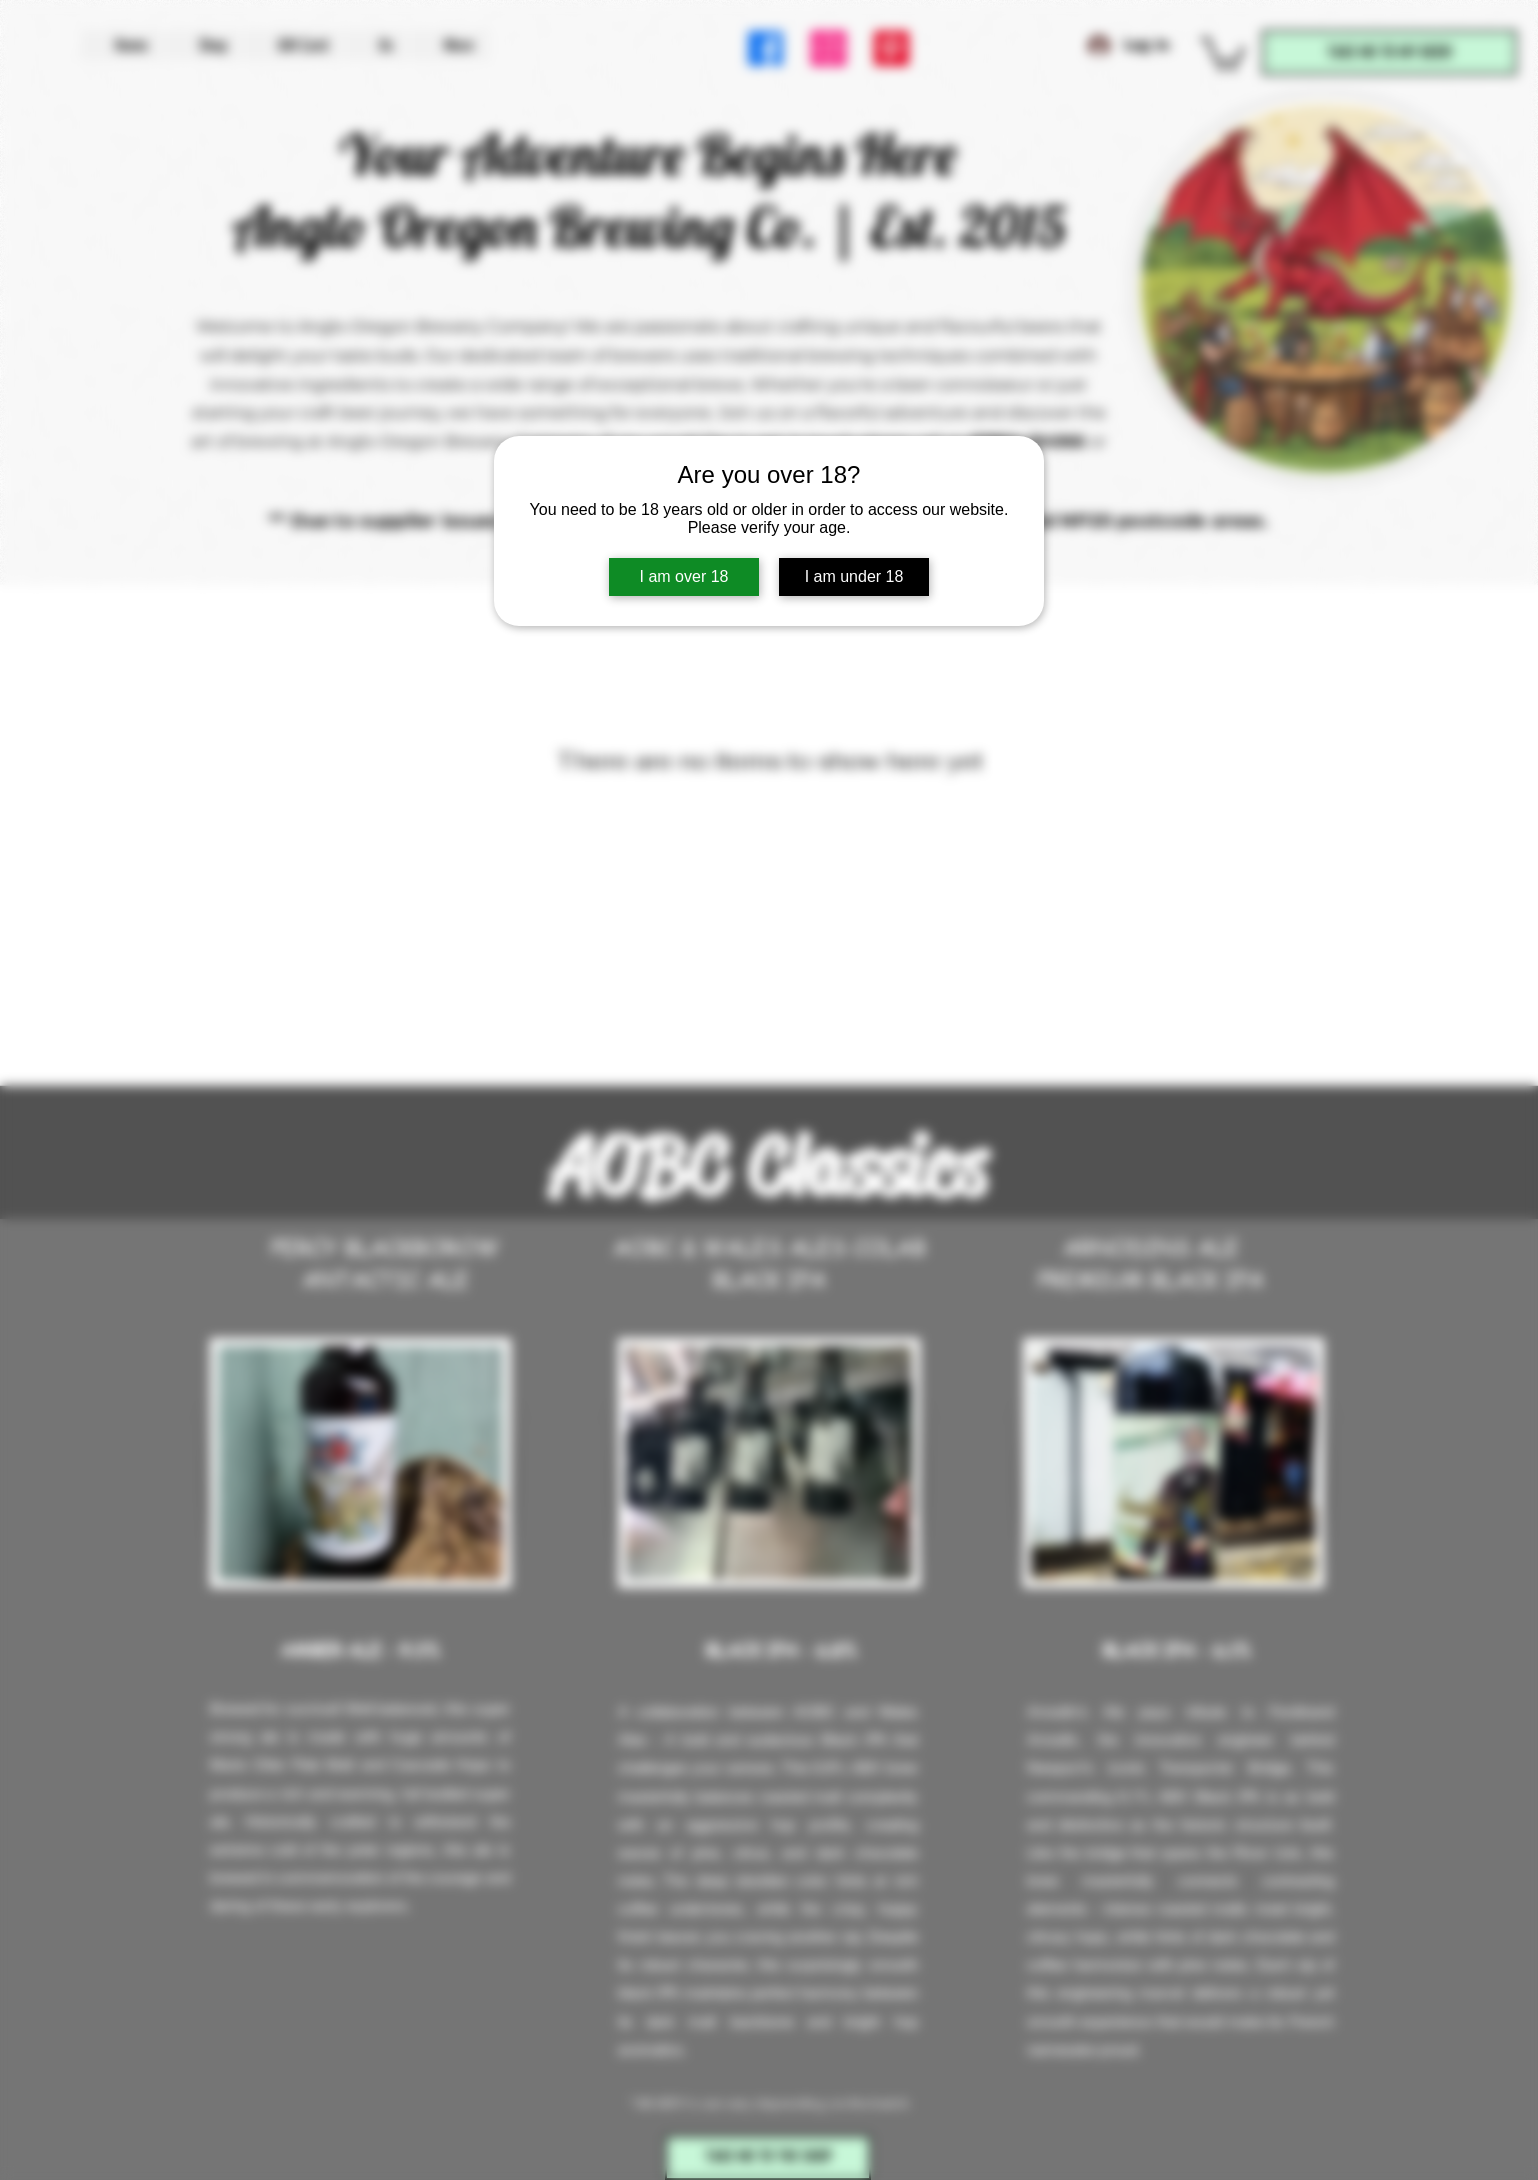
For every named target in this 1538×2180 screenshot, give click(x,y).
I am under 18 (854, 576)
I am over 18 (684, 576)
